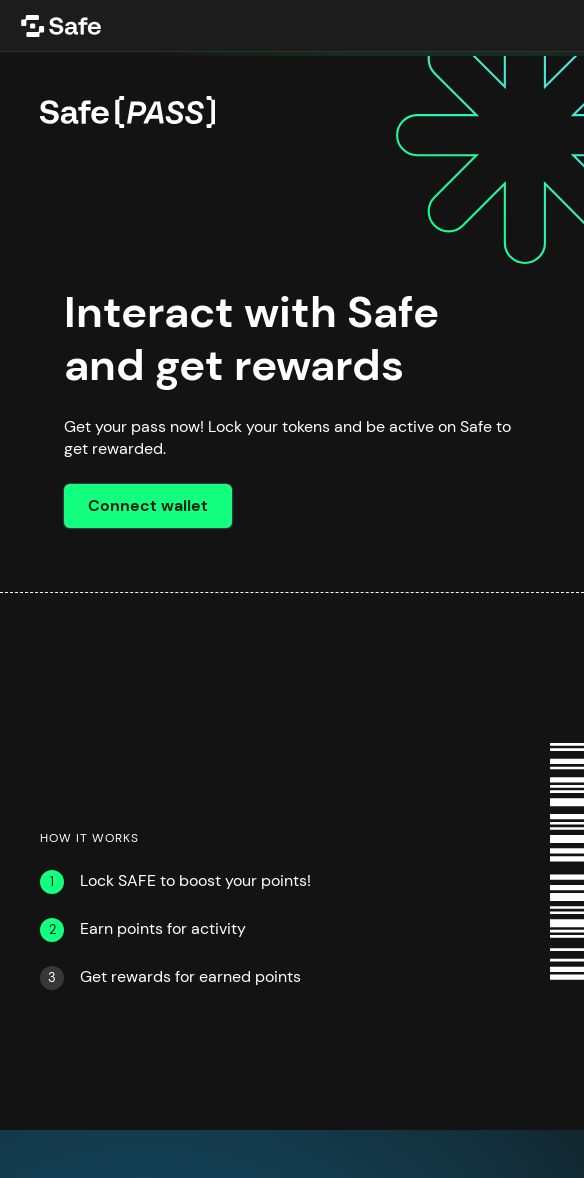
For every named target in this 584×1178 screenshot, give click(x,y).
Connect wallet (148, 506)
